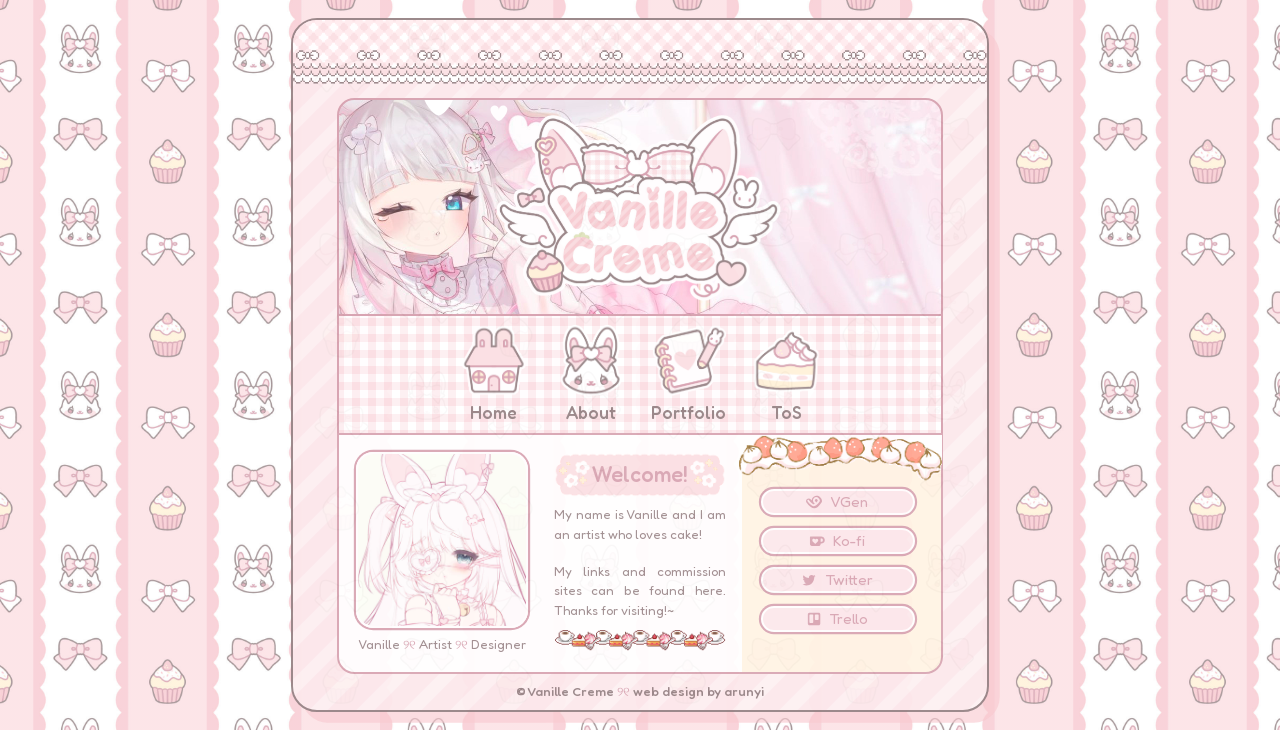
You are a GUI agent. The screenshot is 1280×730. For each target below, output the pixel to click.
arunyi (744, 691)
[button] (838, 502)
